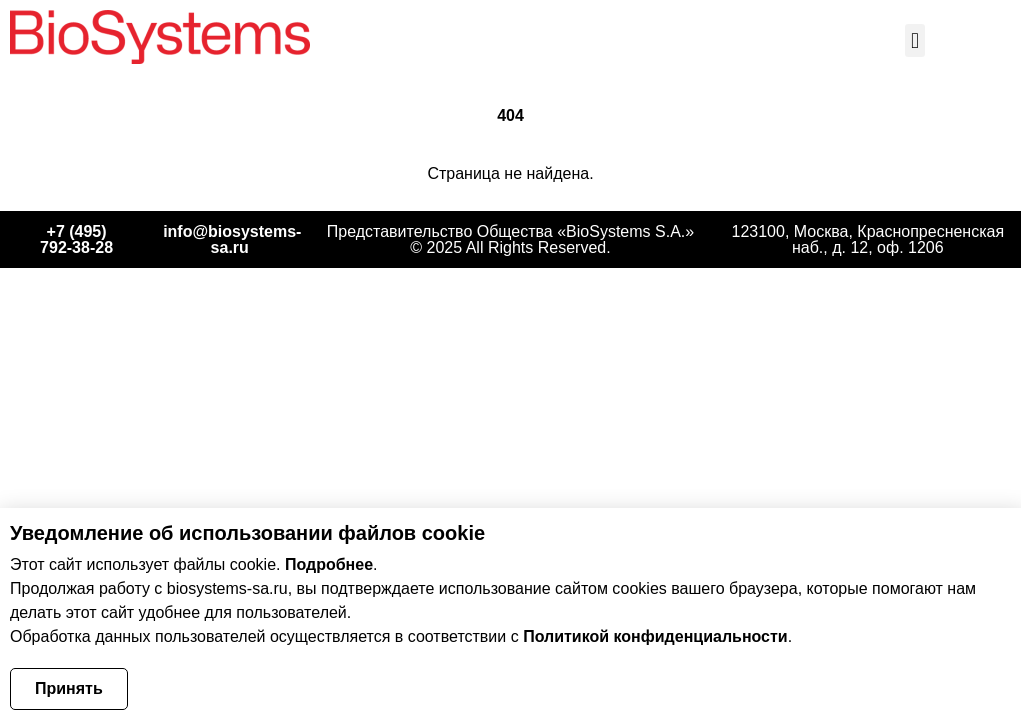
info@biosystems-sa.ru (232, 239)
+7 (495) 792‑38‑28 (76, 239)
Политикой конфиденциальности (655, 636)
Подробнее (329, 564)
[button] (914, 40)
